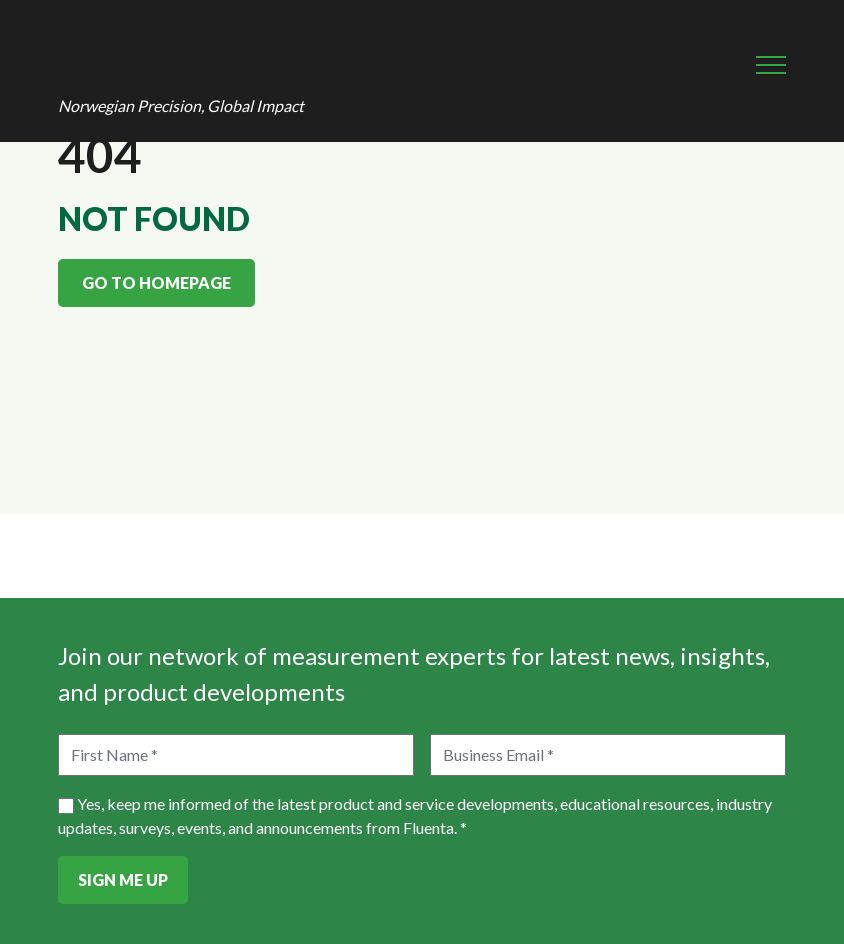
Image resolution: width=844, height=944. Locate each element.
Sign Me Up (123, 879)
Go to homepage (156, 282)
